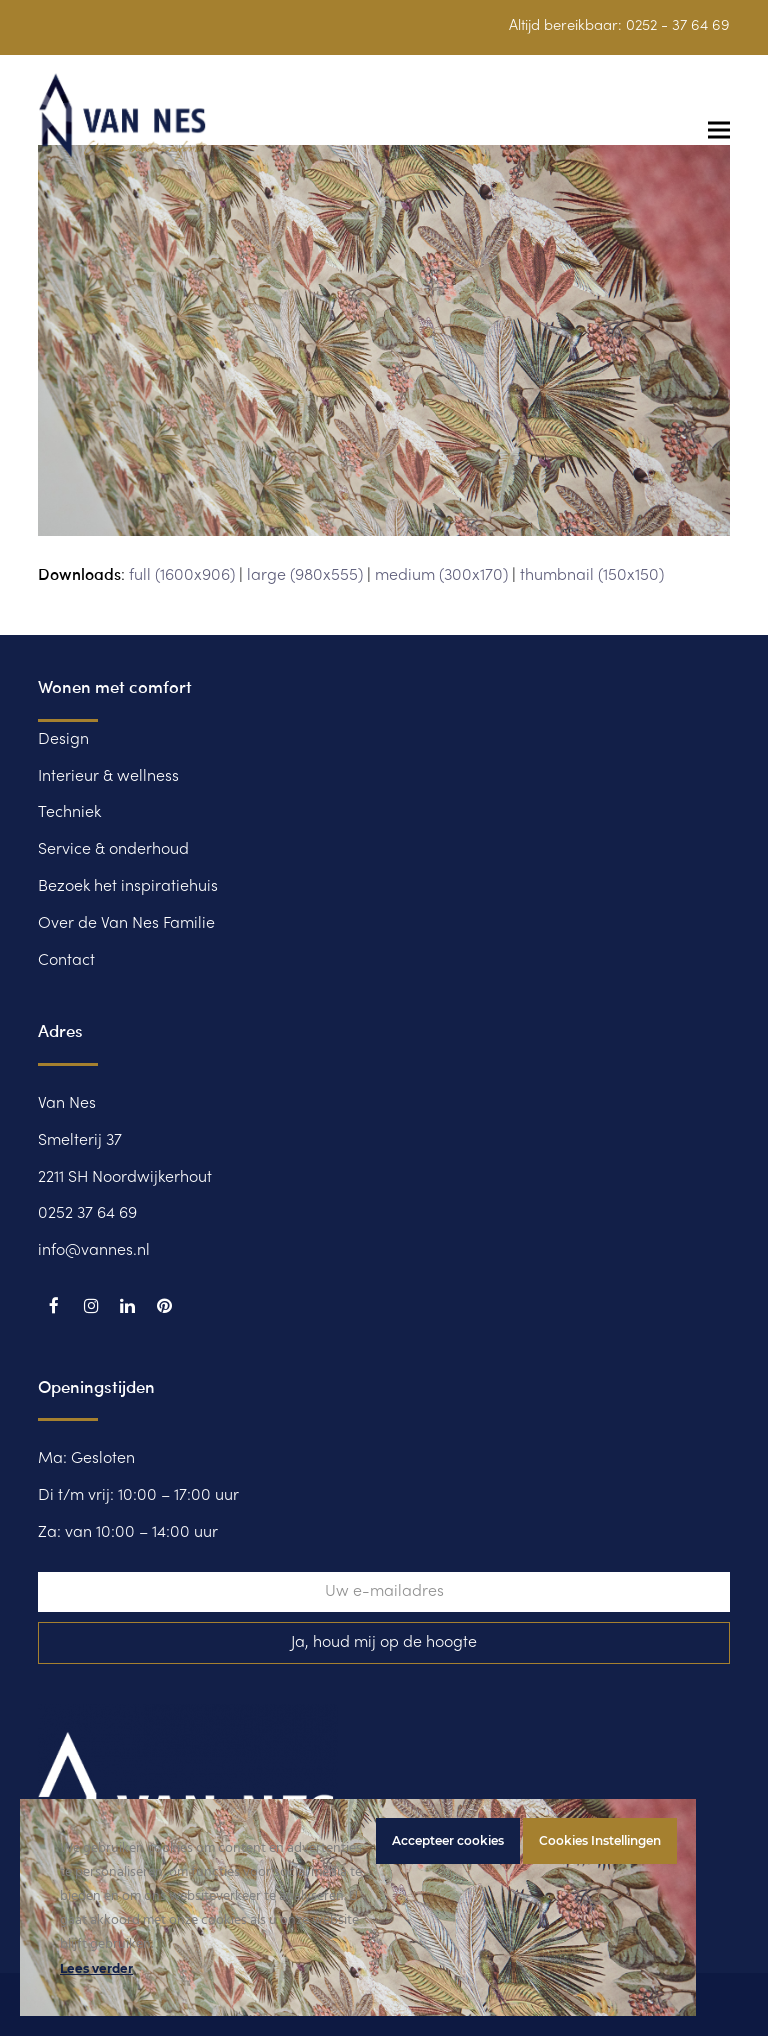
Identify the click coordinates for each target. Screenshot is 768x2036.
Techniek (69, 813)
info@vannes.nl (94, 1251)
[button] (719, 129)
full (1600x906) (182, 576)
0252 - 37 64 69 (678, 26)
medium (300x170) (441, 576)
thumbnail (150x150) (592, 576)
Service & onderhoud (113, 850)
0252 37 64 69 (87, 1214)
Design (63, 740)
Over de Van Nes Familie (126, 924)
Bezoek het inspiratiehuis (128, 887)
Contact (66, 961)
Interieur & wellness (108, 777)
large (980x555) (305, 576)
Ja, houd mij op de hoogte (384, 1643)
